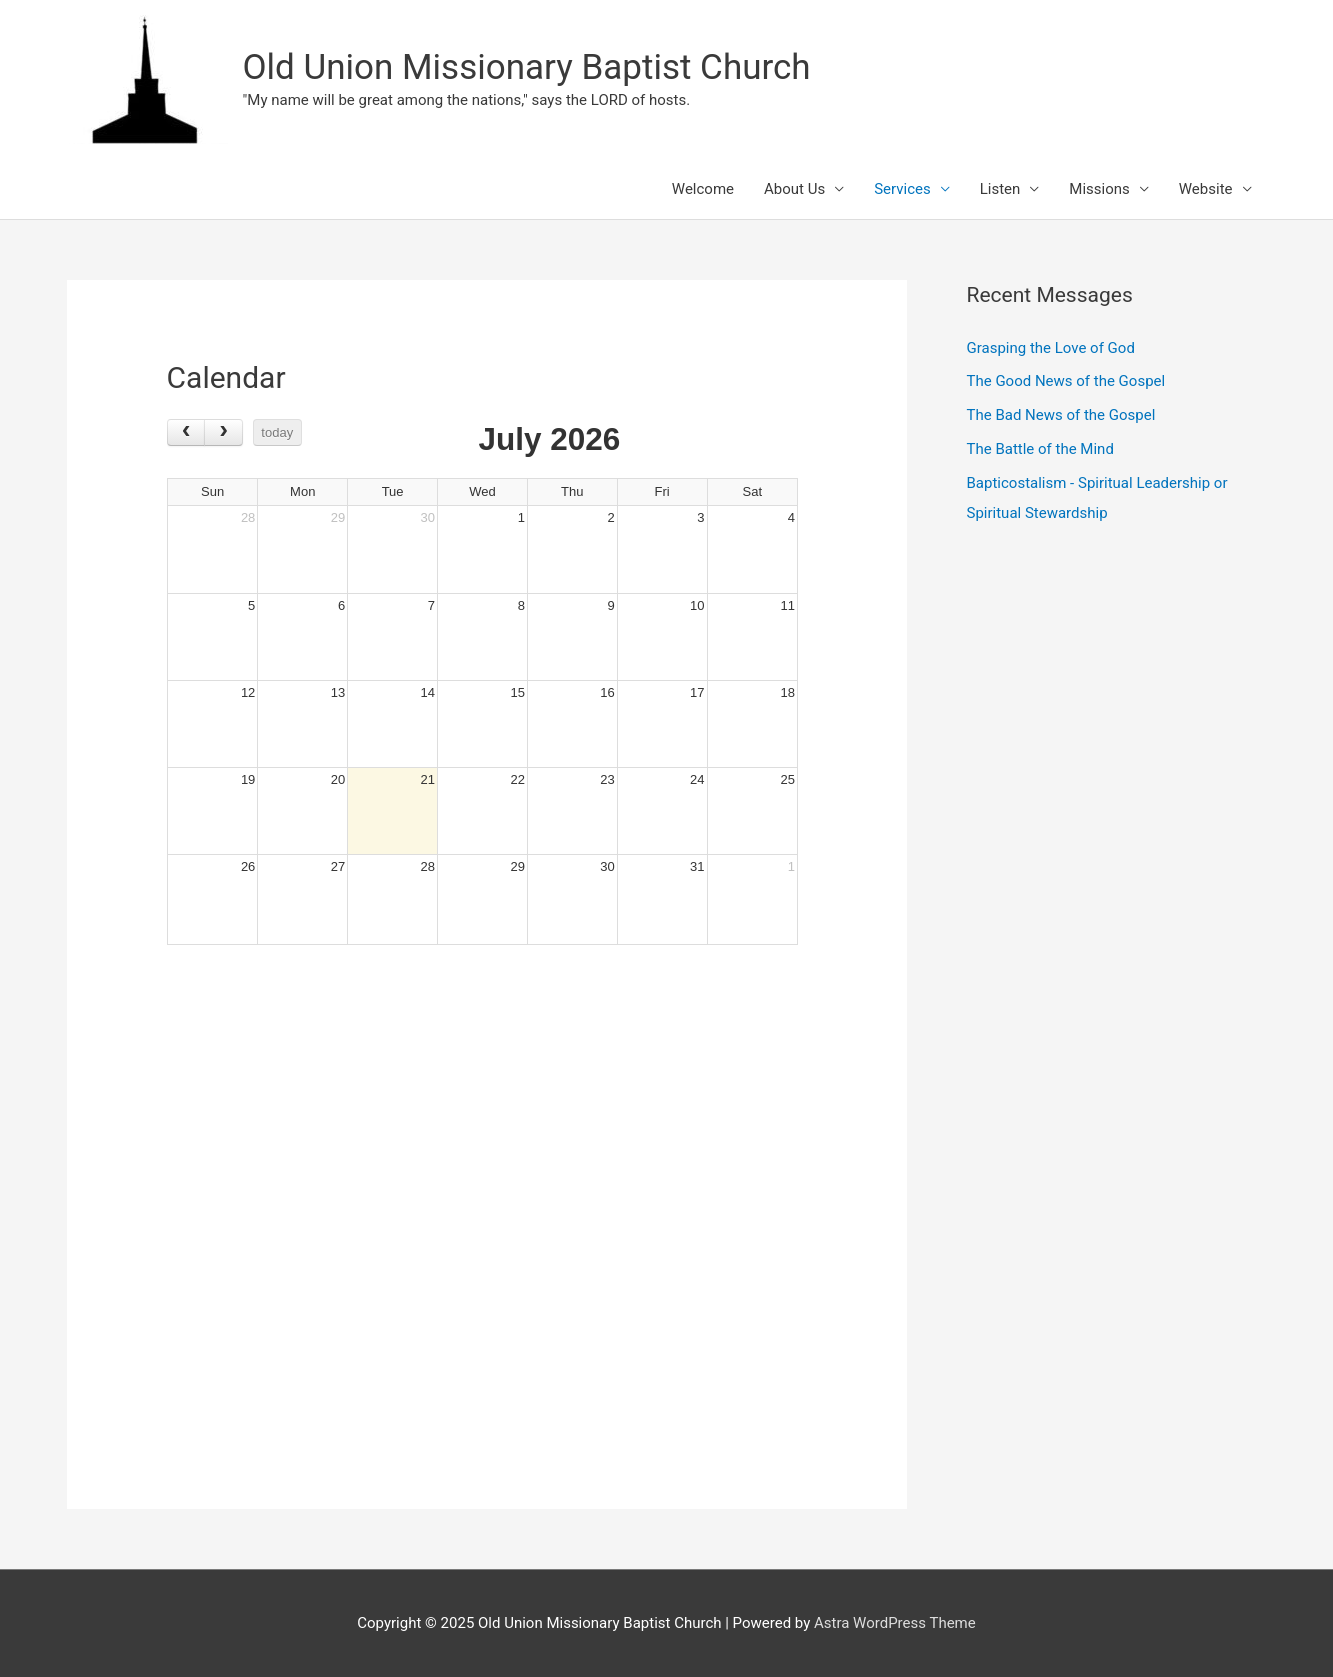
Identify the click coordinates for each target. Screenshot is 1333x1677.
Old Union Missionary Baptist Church (527, 67)
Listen (1000, 189)
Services (902, 189)
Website (1206, 189)
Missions (1099, 189)
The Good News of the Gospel (1066, 381)
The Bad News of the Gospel (1061, 415)
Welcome (703, 189)
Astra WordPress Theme (895, 1623)
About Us (794, 189)
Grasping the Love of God (1051, 348)
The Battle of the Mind (1040, 449)
